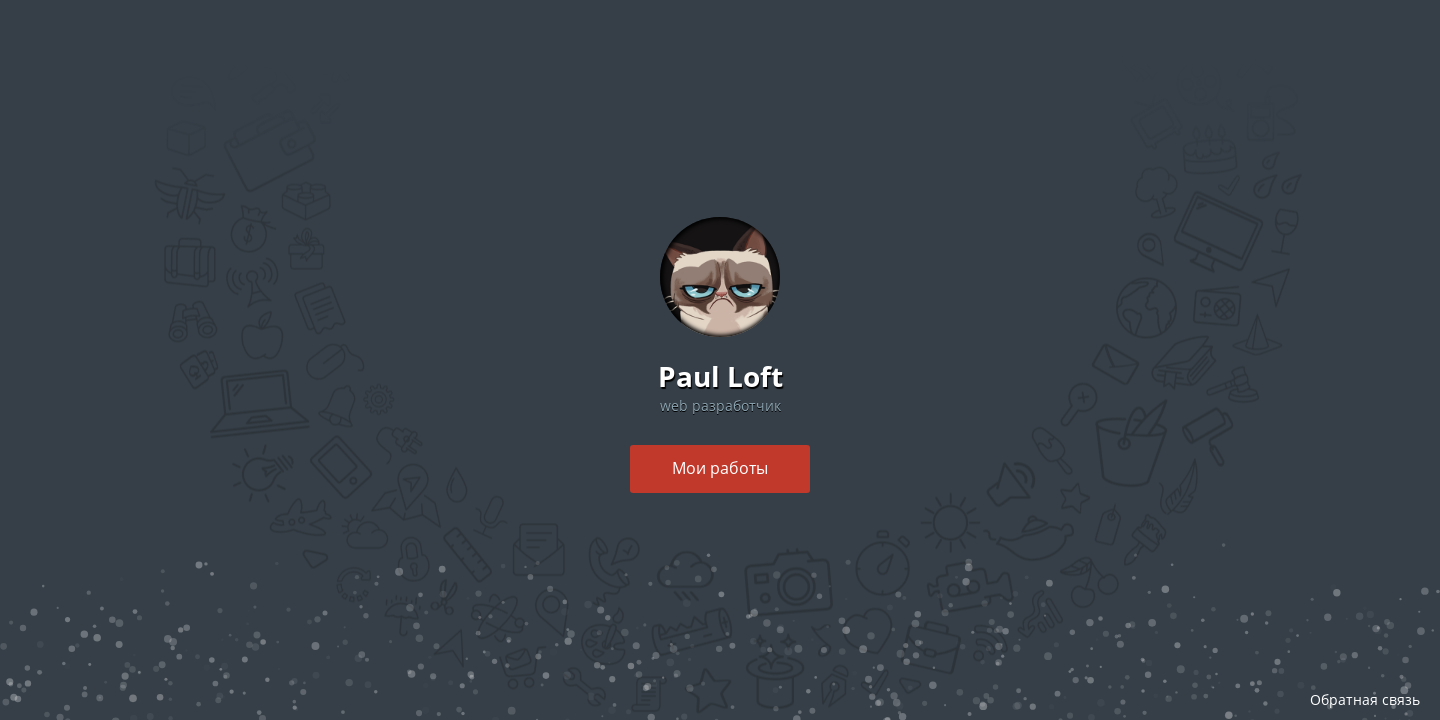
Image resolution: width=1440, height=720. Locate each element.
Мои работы (720, 468)
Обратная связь (1365, 699)
